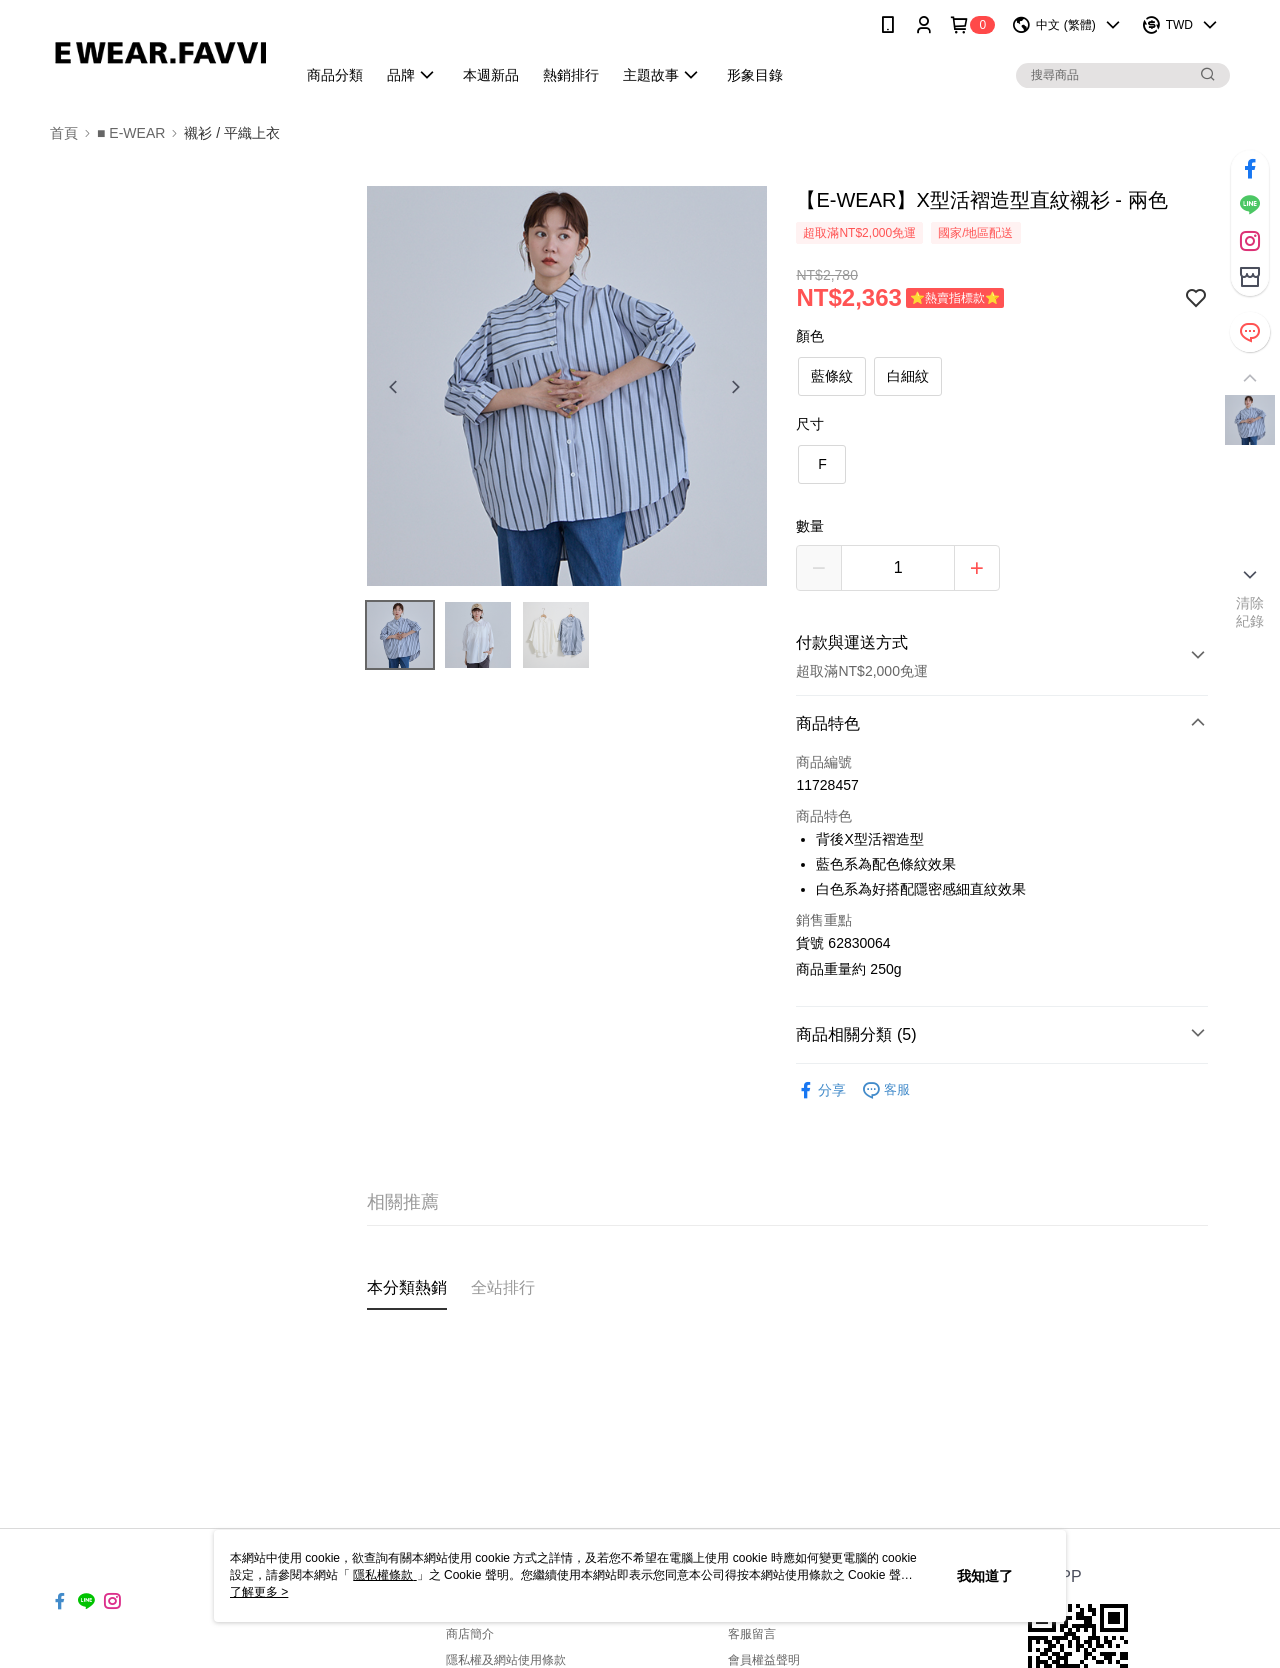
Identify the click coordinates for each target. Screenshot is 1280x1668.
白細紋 (908, 376)
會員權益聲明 (764, 1660)
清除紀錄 (1250, 612)
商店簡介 (470, 1634)
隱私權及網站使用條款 (506, 1660)
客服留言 (752, 1634)
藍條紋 (832, 376)
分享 (821, 1090)
